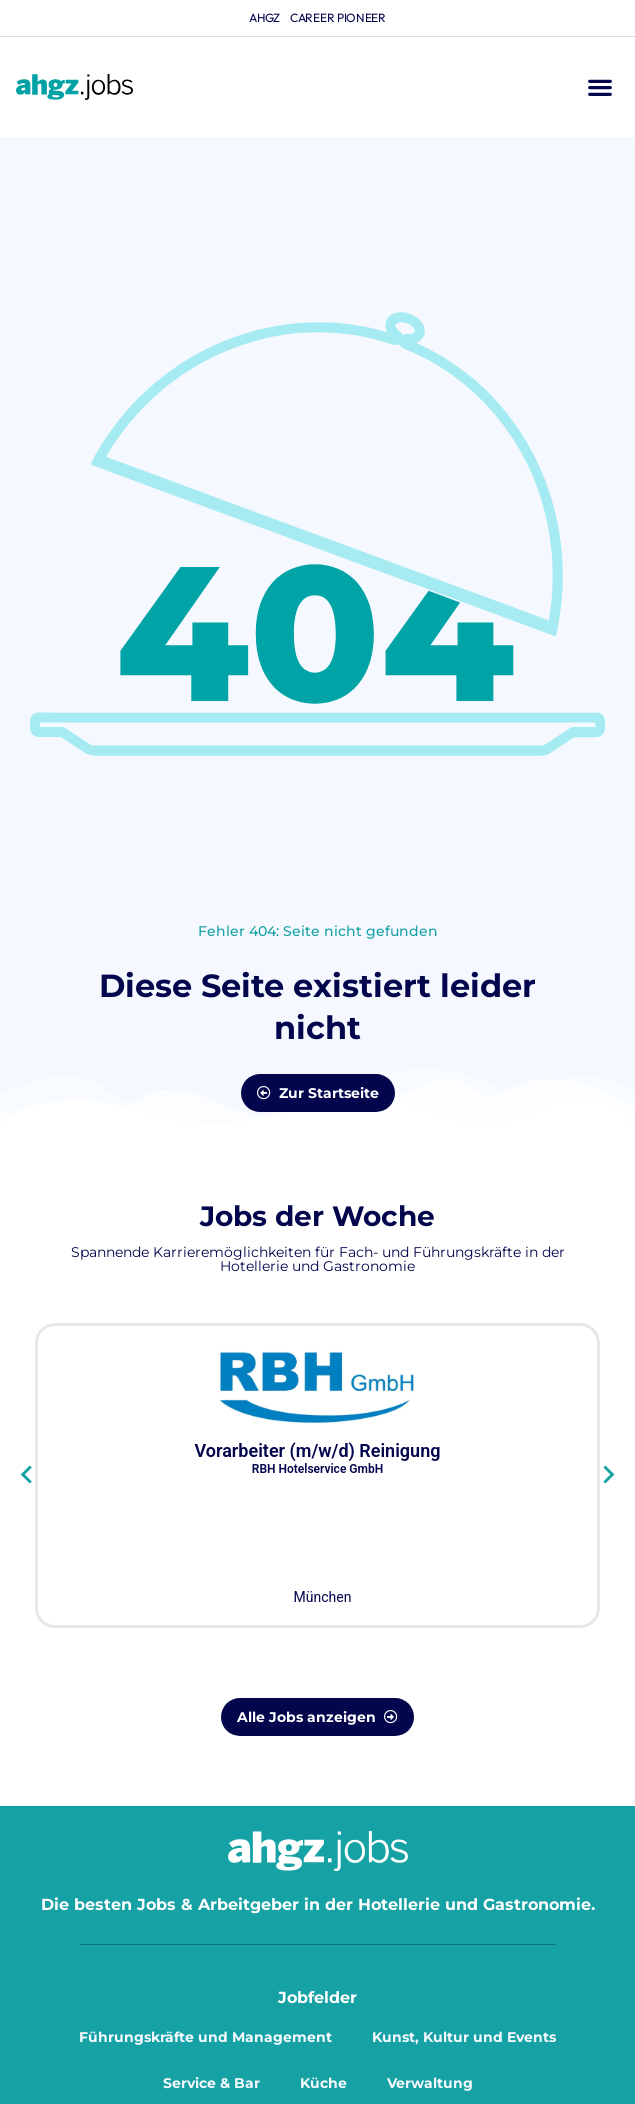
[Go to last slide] (27, 1475)
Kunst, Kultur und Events (464, 2037)
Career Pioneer (338, 17)
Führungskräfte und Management (205, 2037)
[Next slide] (607, 1475)
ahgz (264, 17)
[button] (599, 87)
